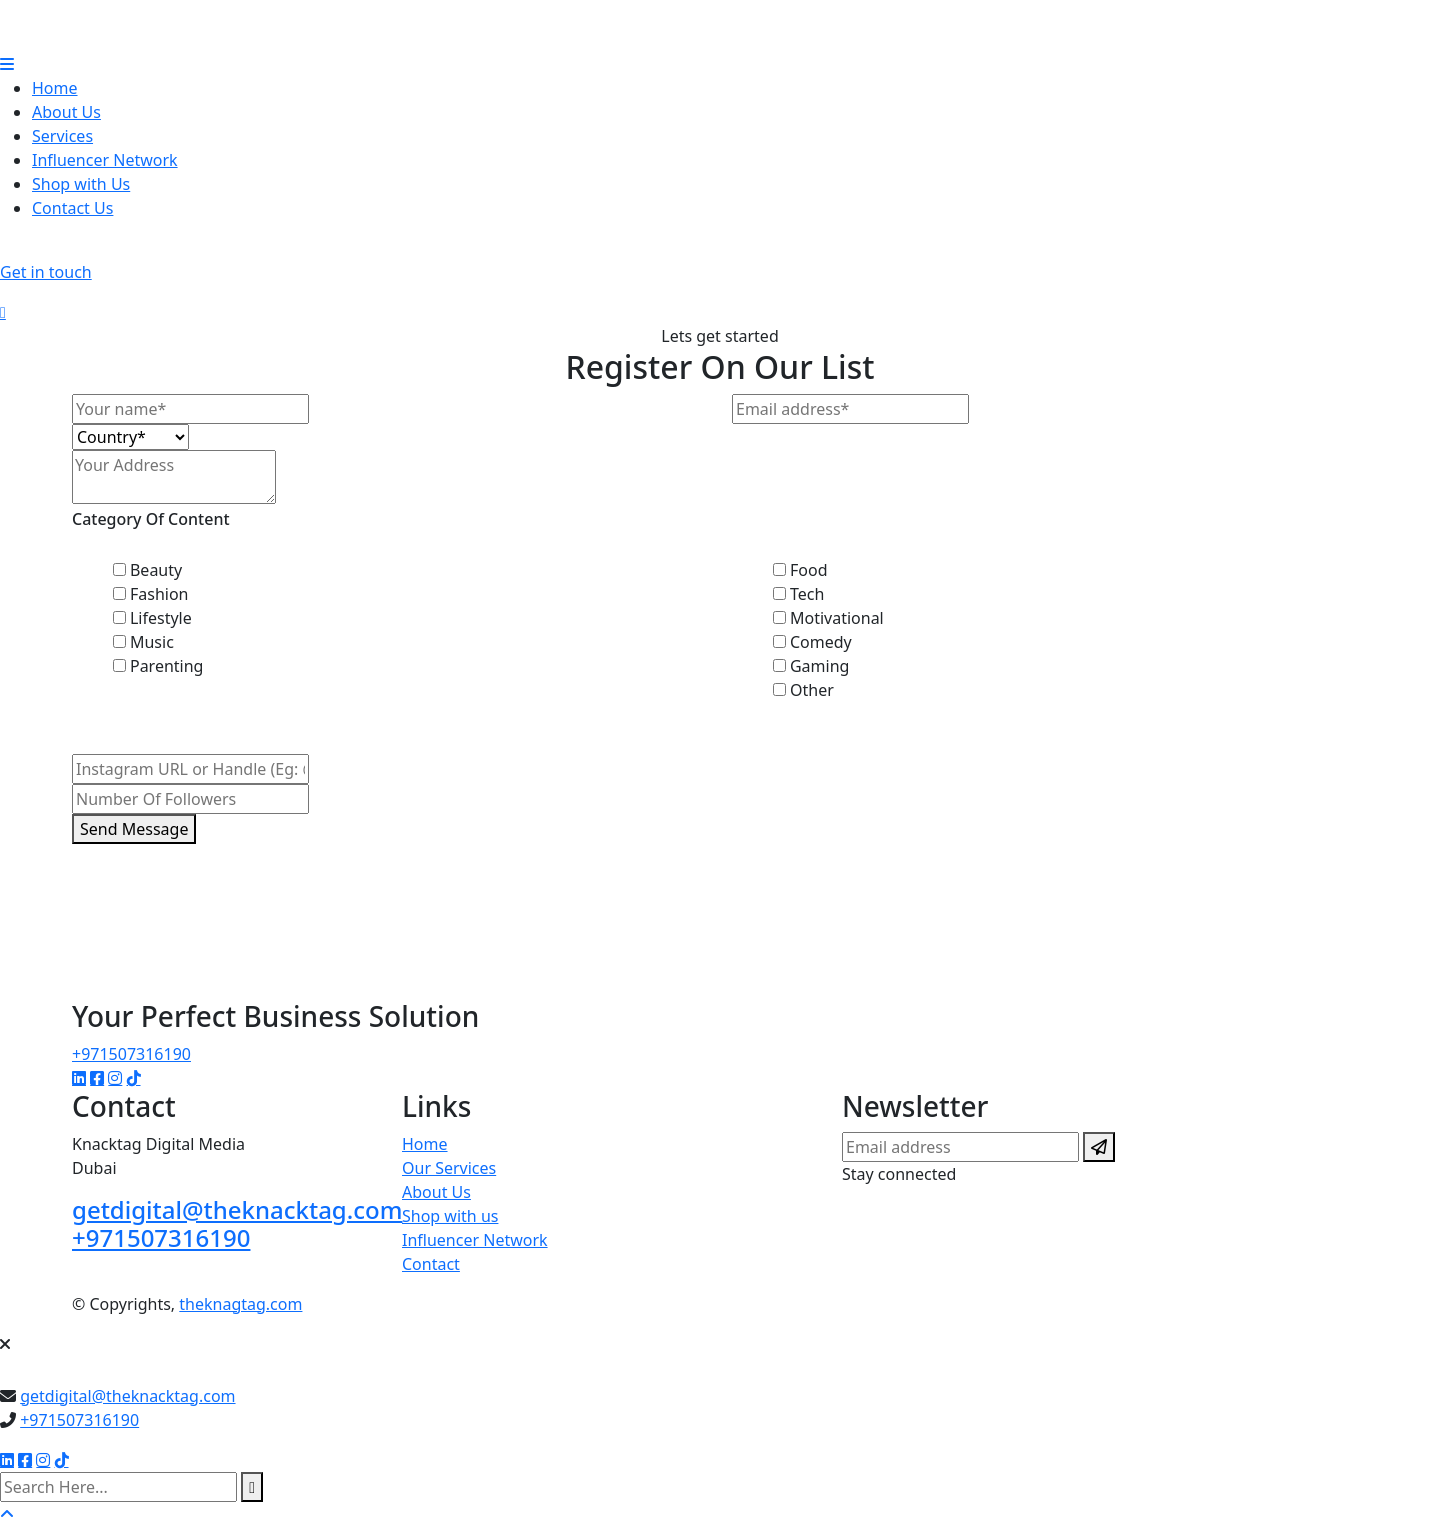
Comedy (821, 642)
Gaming (819, 666)
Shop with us (450, 1216)
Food (809, 570)
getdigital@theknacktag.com (237, 1209)
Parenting (167, 666)
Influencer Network (105, 160)
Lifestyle (161, 618)
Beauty (156, 570)
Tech (807, 594)
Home (55, 88)
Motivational (837, 618)
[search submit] (252, 1487)
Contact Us (72, 208)
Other (812, 690)
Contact (431, 1264)
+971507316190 (131, 1054)
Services (62, 136)
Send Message (134, 829)
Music (152, 642)
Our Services (449, 1168)
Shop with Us (81, 184)
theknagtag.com (240, 1304)
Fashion (159, 594)
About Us (66, 112)
